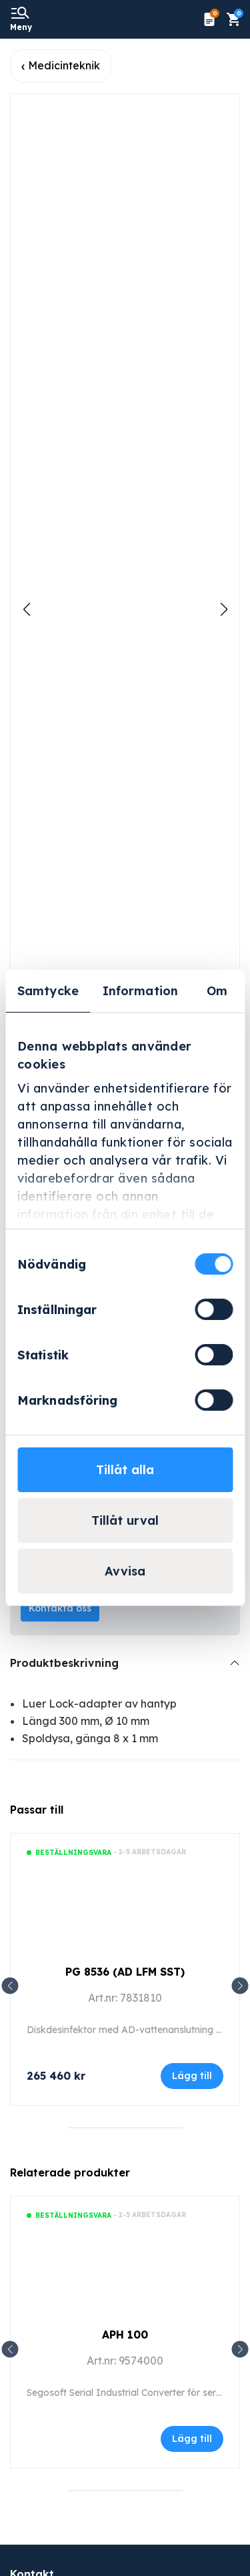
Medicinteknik (64, 65)
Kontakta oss (60, 1608)
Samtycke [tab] (48, 991)
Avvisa (125, 1571)
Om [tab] (217, 991)
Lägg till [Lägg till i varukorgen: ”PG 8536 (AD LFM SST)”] (192, 2076)
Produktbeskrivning (64, 1663)
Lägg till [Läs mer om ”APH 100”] (192, 2439)
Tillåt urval (125, 1520)
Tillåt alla (125, 1469)
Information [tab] (140, 991)
